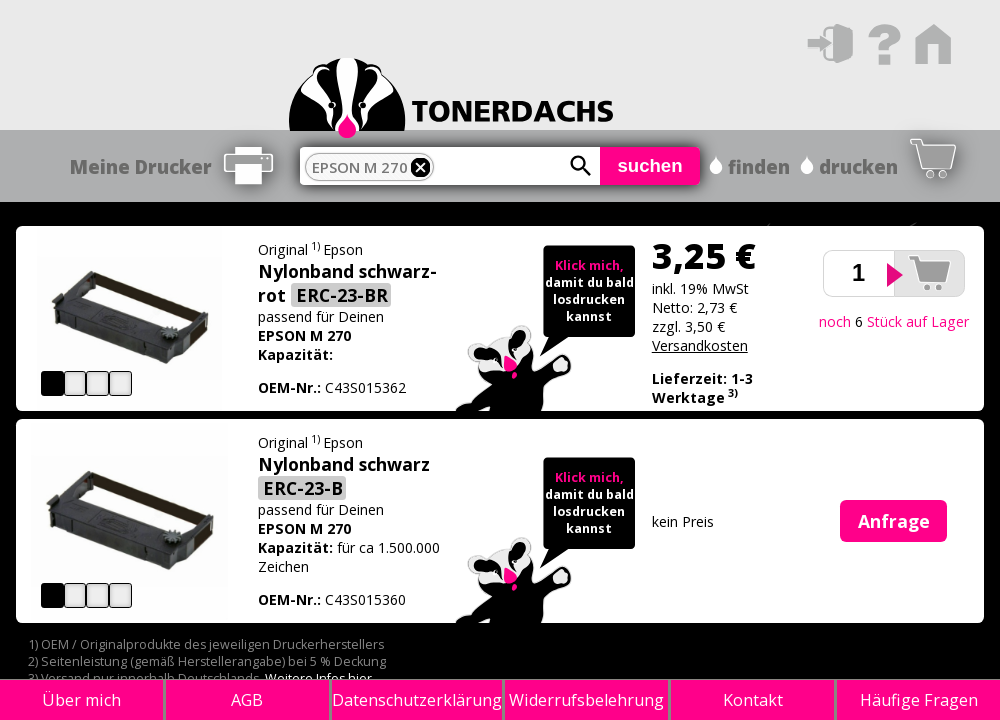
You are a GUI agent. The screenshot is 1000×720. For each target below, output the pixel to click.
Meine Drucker (141, 166)
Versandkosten (700, 345)
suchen (649, 165)
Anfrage (894, 521)
